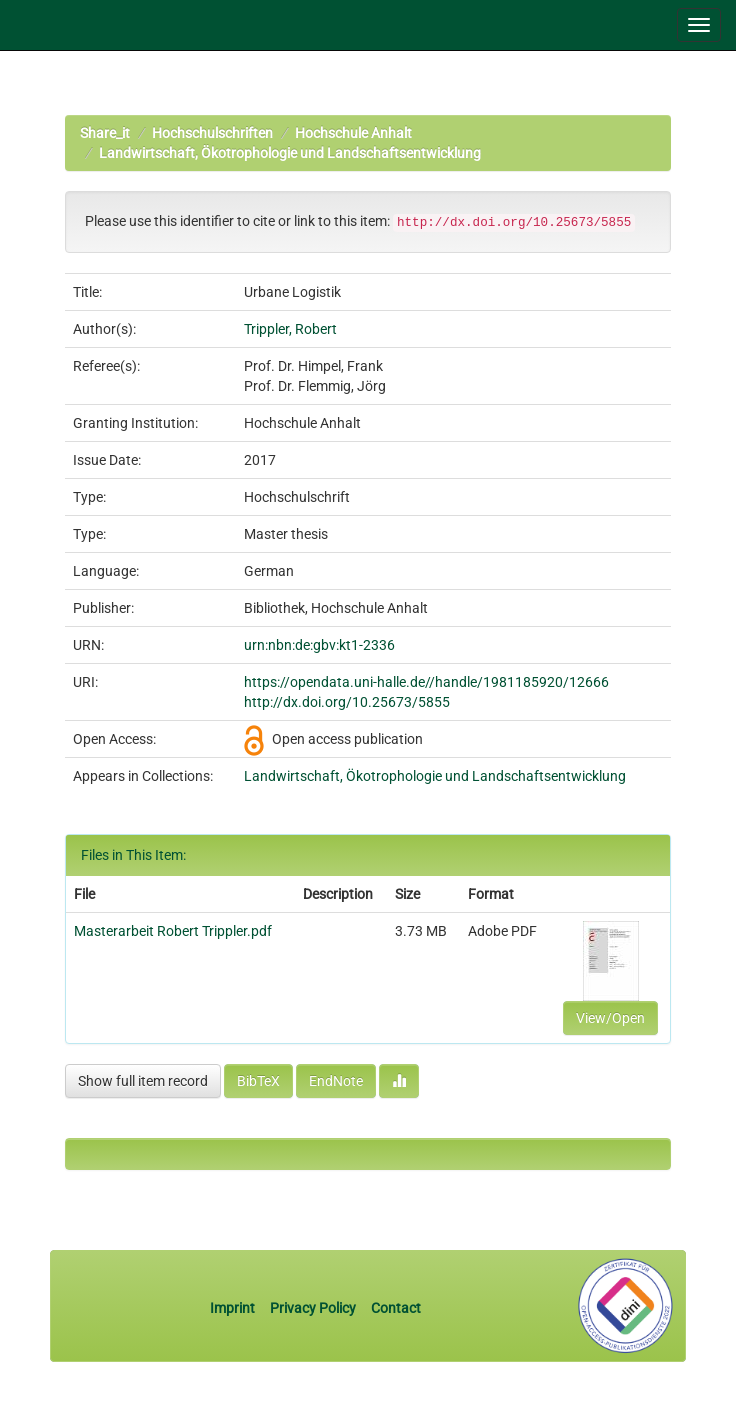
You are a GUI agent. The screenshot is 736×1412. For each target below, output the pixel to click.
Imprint (234, 1308)
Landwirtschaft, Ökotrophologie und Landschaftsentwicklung (290, 153)
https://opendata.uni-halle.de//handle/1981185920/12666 (426, 682)
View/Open (610, 1018)
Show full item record (143, 1081)
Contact (396, 1308)
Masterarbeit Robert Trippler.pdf (173, 931)
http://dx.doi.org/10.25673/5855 (347, 702)
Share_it (105, 133)
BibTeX (258, 1081)
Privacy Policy (313, 1308)
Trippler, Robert (290, 329)
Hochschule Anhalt (353, 133)
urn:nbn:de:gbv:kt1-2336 (319, 645)
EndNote (336, 1081)
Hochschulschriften (212, 133)
